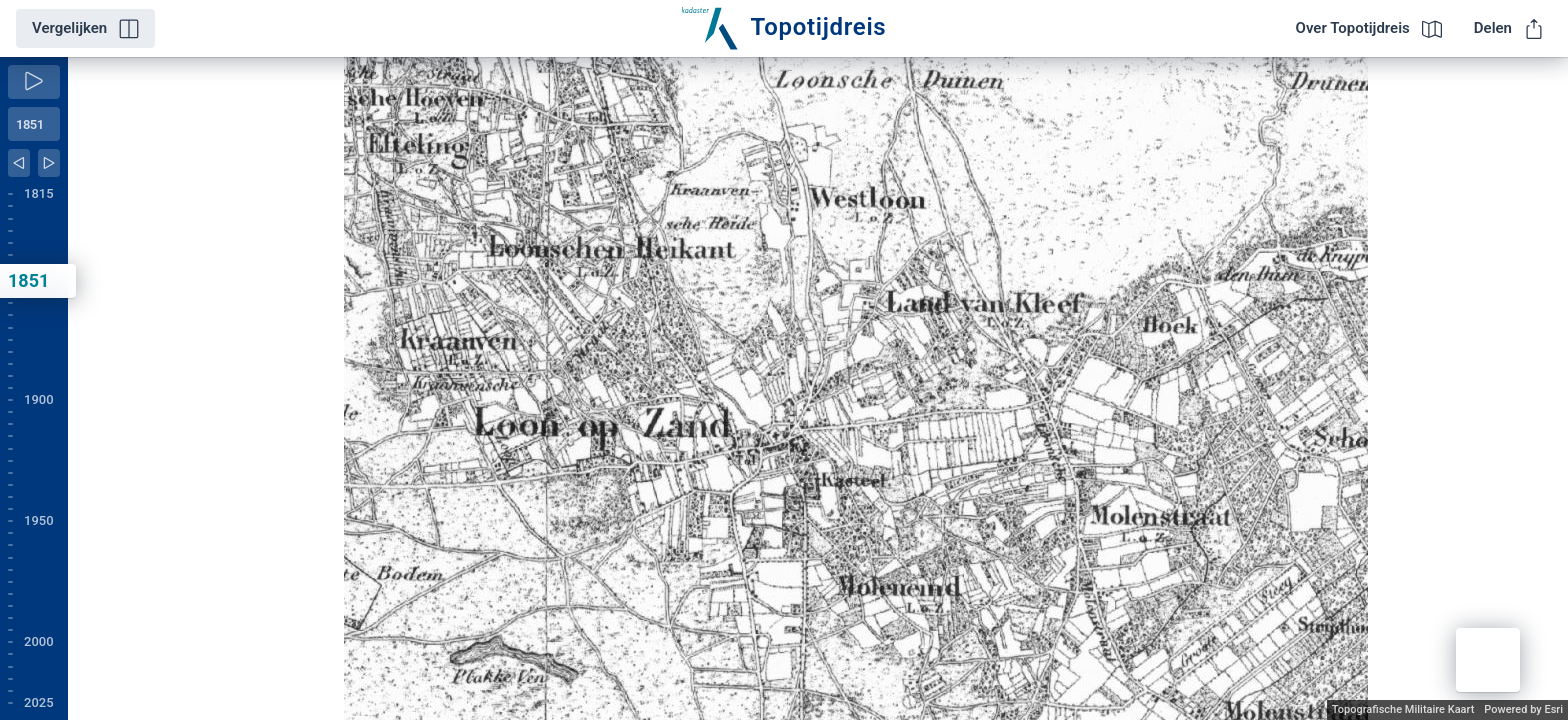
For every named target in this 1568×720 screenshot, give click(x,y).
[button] (1488, 660)
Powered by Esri (1523, 709)
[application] (818, 388)
